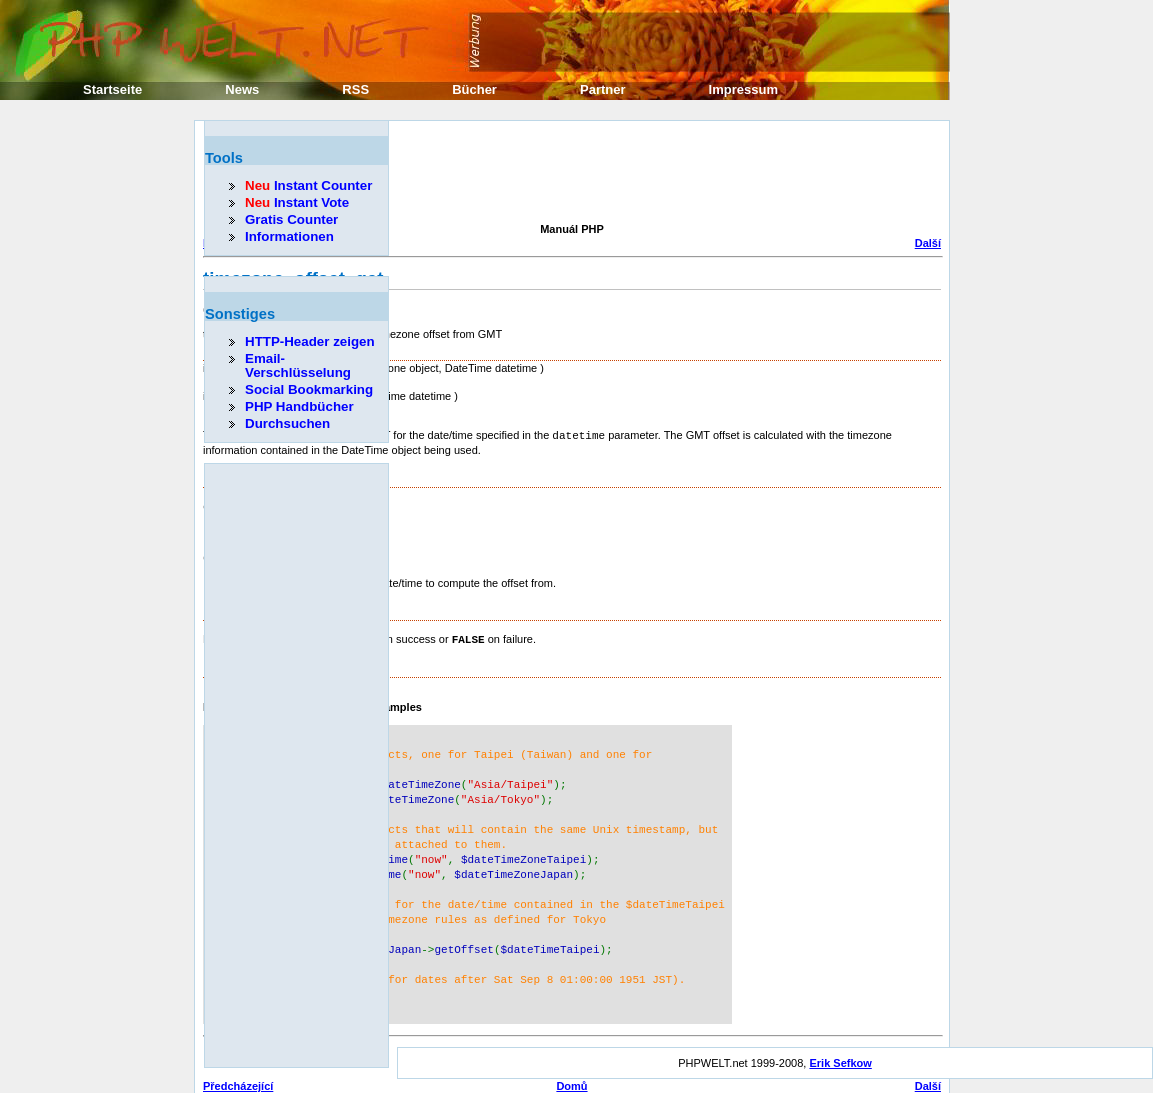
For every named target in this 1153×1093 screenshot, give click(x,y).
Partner (603, 89)
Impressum (743, 89)
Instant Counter (308, 185)
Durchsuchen (287, 423)
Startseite (112, 89)
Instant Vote (297, 202)
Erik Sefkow (840, 1040)
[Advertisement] (567, 174)
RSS (355, 89)
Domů (571, 1063)
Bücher (474, 89)
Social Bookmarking (309, 389)
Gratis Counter (291, 219)
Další (928, 243)
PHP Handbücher (299, 406)
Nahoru (572, 1077)
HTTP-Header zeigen (310, 341)
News (242, 89)
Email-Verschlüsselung (298, 365)
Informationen (289, 236)
